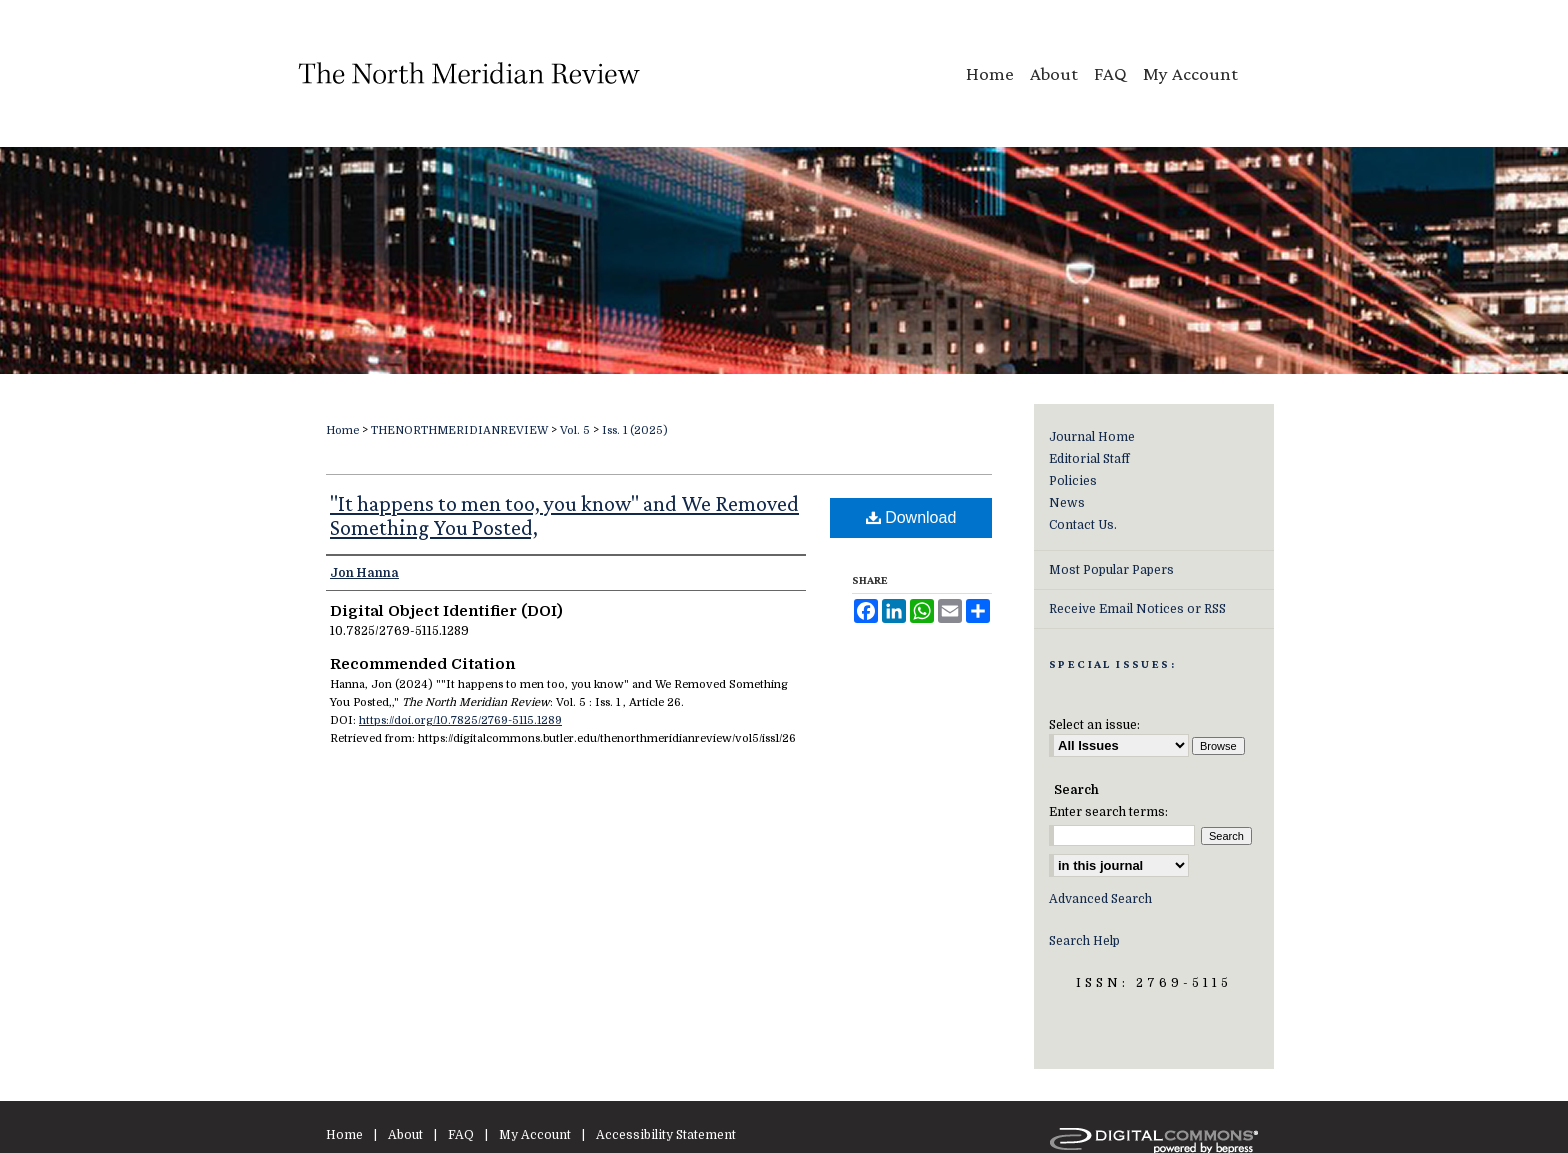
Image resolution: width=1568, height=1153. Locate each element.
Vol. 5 (575, 430)
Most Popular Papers (1111, 570)
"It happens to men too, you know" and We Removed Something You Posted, (564, 515)
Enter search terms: (1108, 812)
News (1067, 503)
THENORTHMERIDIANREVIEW (459, 430)
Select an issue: (1094, 725)
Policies (1073, 481)
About (405, 1135)
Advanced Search (1100, 899)
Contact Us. (1083, 525)
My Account (535, 1135)
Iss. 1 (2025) (635, 430)
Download (911, 517)
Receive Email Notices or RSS (1137, 609)
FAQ (461, 1135)
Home (342, 430)
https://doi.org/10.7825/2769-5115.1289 (460, 720)
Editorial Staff (1089, 459)
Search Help (1084, 941)
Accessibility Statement (666, 1135)
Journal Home (1092, 437)
